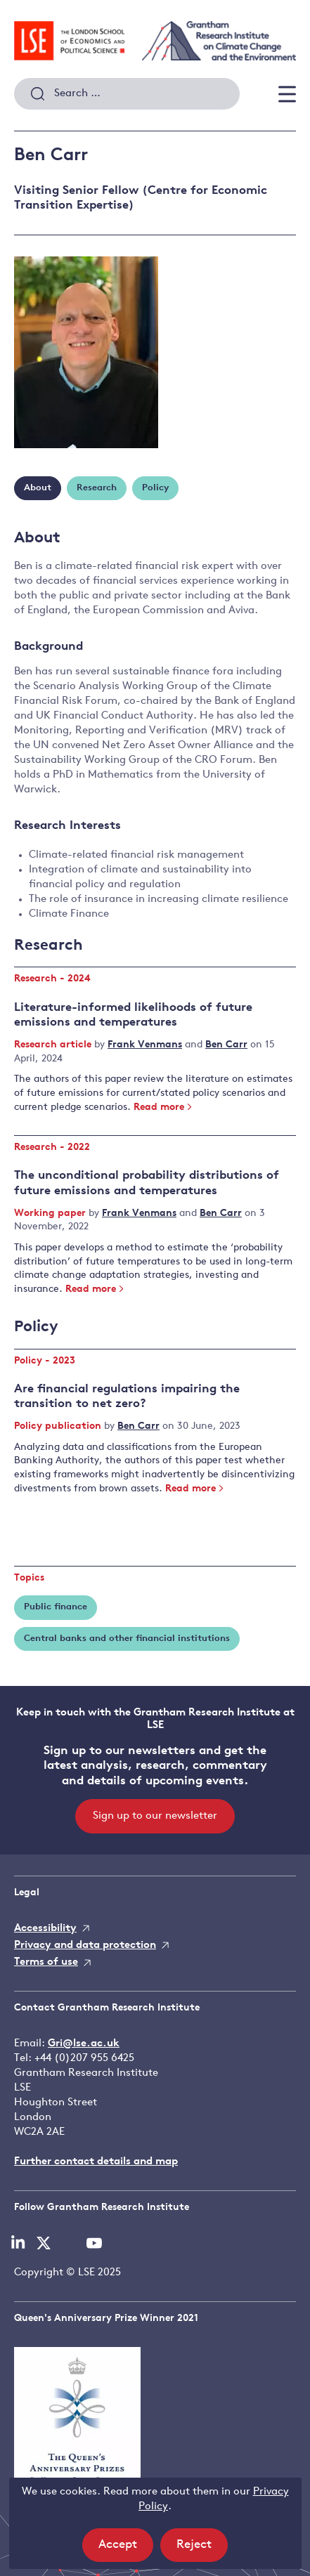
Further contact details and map (96, 2162)
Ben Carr (226, 1045)
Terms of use (46, 1962)
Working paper (51, 1213)
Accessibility (45, 1928)
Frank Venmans (145, 1045)
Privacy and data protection (85, 1945)
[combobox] (127, 94)
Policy (155, 487)
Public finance (55, 1606)
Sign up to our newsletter (155, 1816)
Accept (125, 2549)
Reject (202, 2549)
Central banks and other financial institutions (127, 1638)
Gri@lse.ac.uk (84, 2044)
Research (97, 487)
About (37, 487)
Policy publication (59, 1426)
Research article (54, 1045)
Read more (163, 1107)
